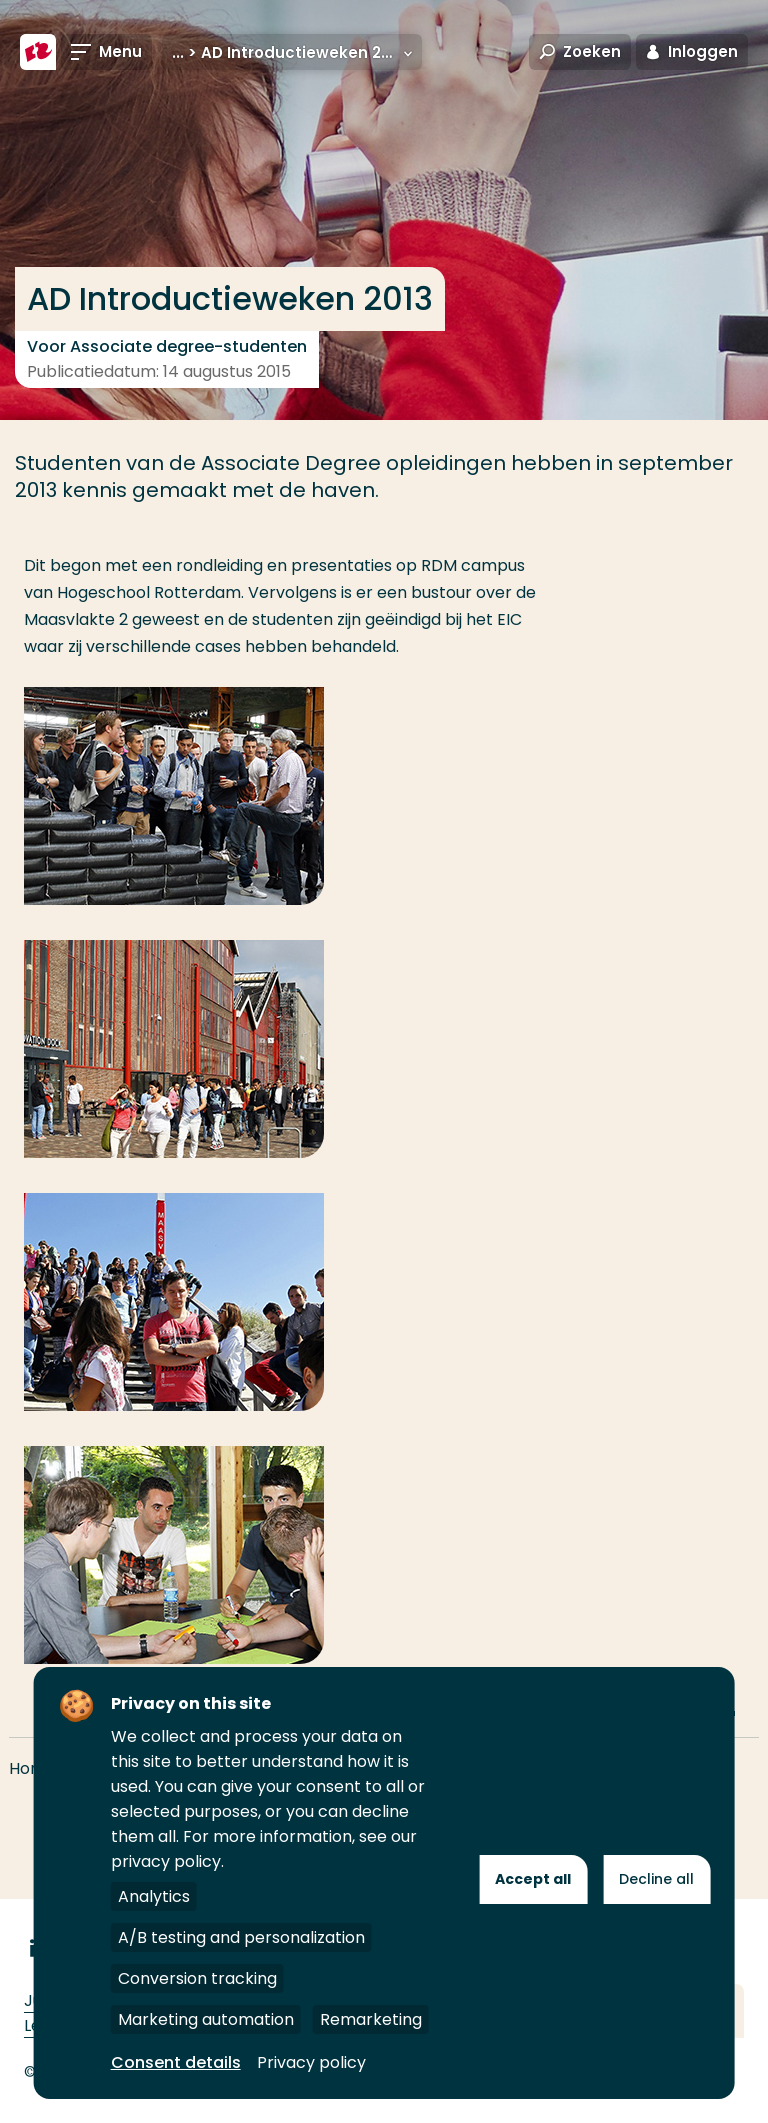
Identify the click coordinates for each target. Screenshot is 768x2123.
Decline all (656, 1879)
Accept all (533, 1879)
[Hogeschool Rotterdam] (38, 52)
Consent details (176, 2062)
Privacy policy (311, 2062)
